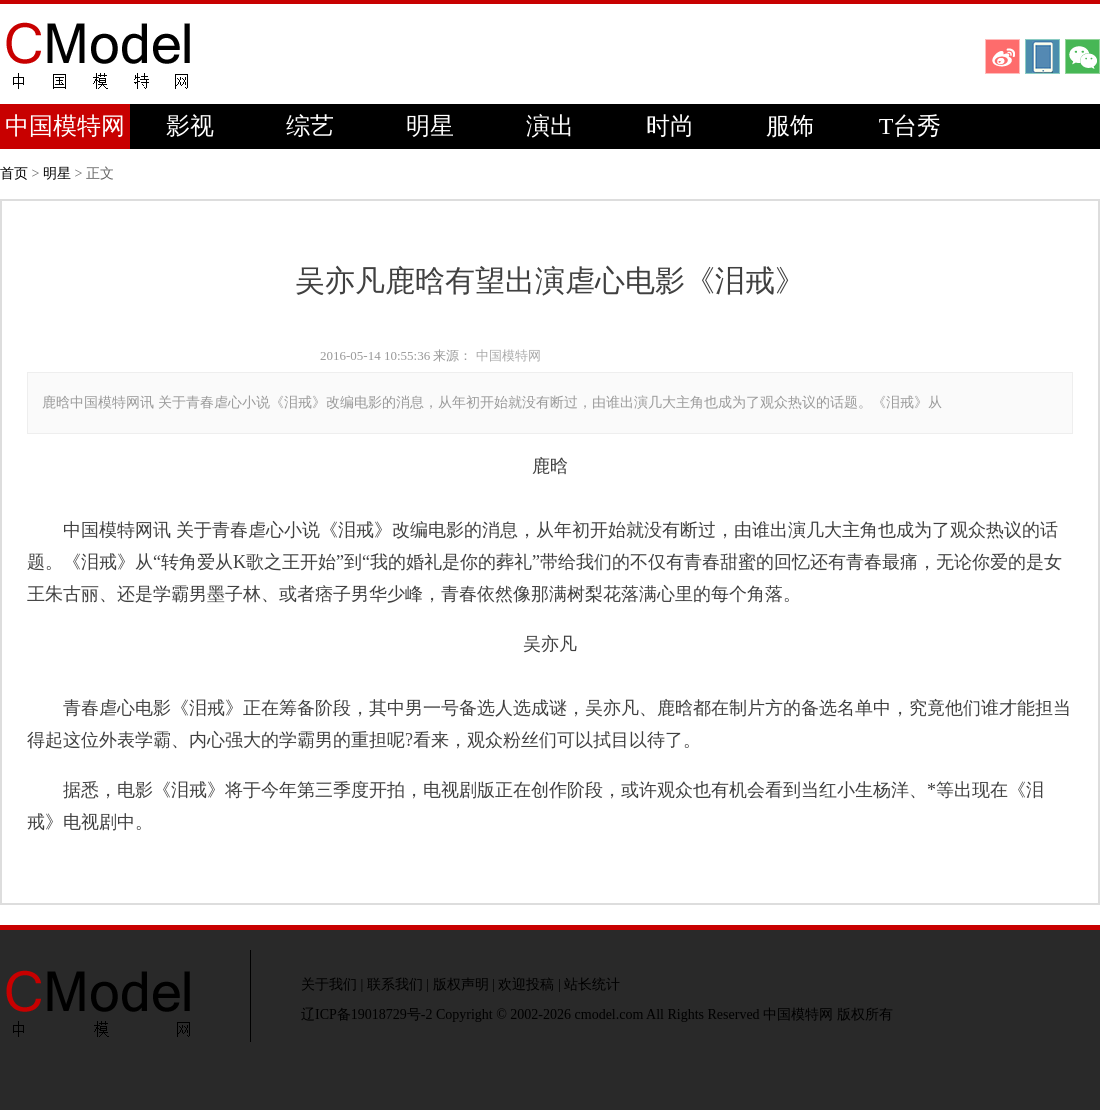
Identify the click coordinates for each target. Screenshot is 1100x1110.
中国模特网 (65, 126)
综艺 (310, 126)
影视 (190, 126)
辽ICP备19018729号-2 (366, 1014)
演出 (550, 126)
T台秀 (910, 126)
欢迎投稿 (526, 984)
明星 (430, 126)
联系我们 (395, 984)
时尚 (670, 126)
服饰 (790, 126)
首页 (14, 173)
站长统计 (592, 984)
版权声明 (461, 984)
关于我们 (329, 984)
